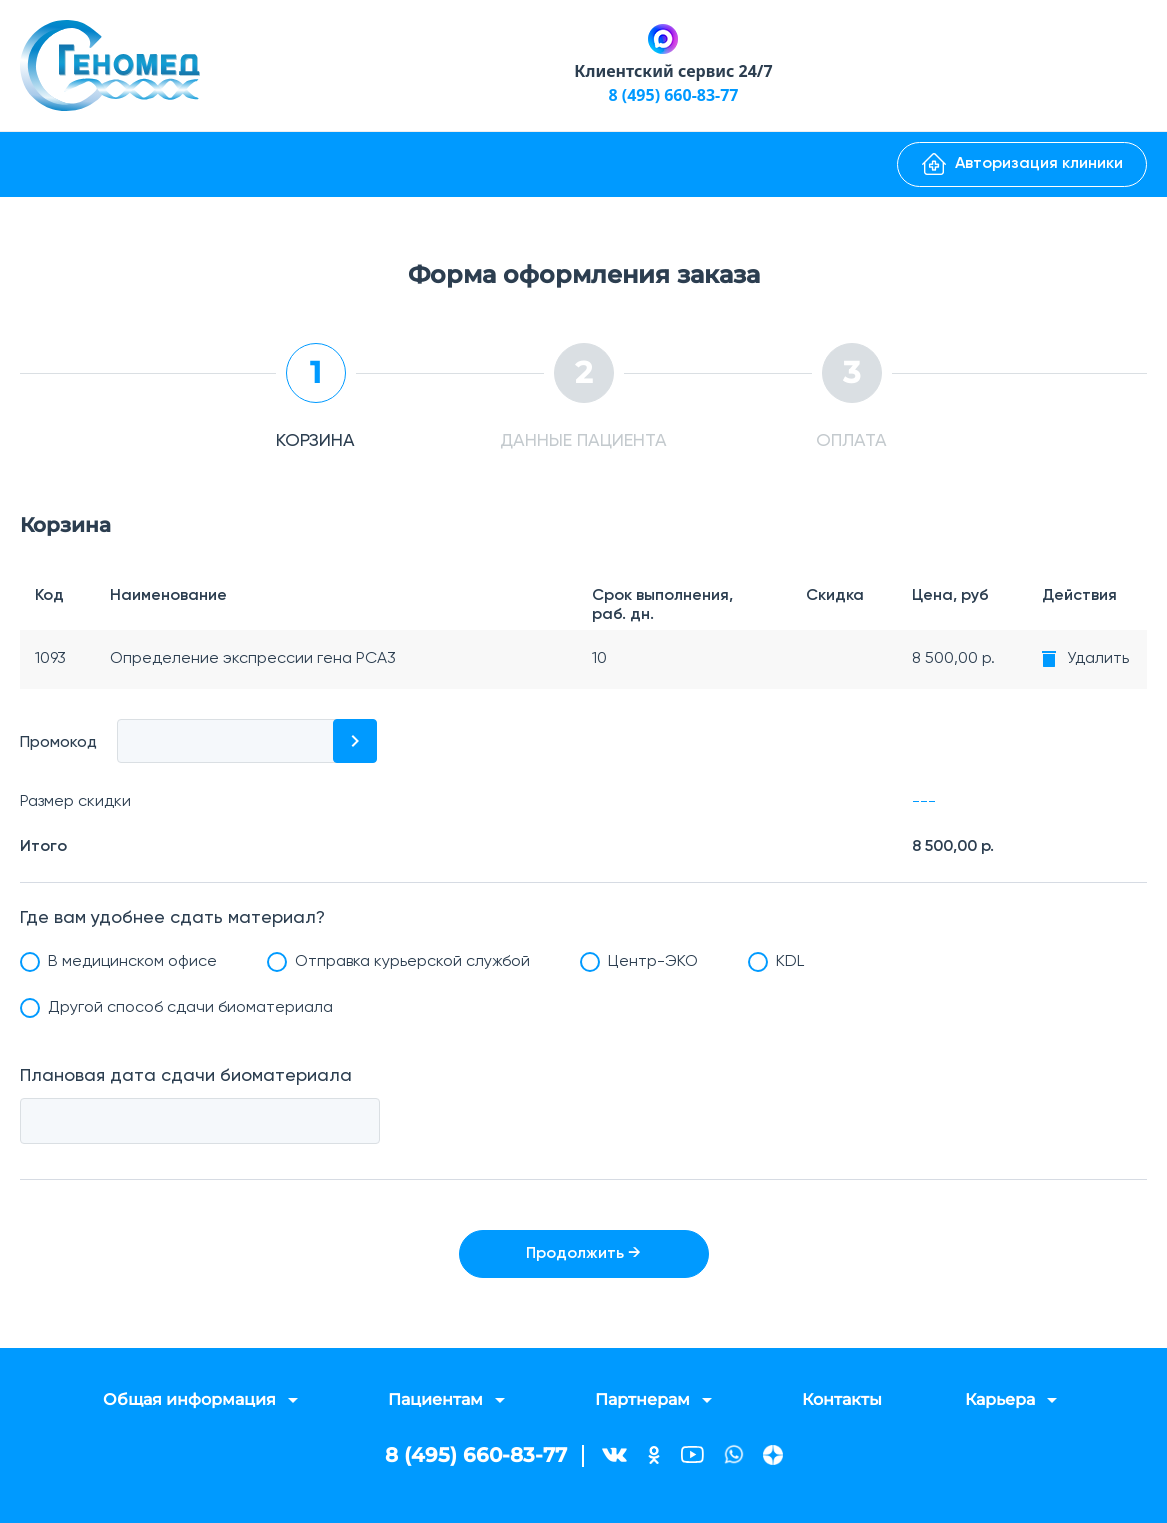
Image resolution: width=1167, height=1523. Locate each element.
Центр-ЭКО (653, 962)
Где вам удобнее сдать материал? (172, 918)
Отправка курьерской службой (412, 962)
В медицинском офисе (132, 962)
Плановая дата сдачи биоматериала (186, 1076)
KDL (790, 962)
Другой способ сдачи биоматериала (190, 1008)
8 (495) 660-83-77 (673, 95)
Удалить (1098, 659)
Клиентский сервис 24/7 (673, 71)
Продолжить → (583, 1254)
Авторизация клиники (1022, 164)
